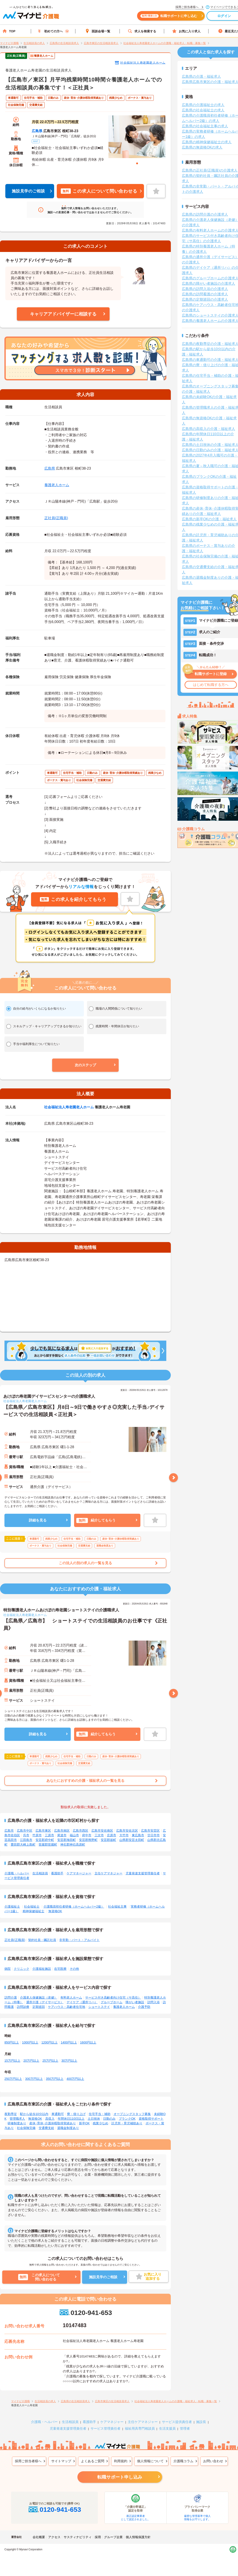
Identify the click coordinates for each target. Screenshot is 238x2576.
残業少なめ (100, 2123)
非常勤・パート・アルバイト (79, 1940)
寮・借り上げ (76, 2114)
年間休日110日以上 (71, 2118)
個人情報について (150, 2461)
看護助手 (57, 1873)
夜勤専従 (10, 2114)
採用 (98, 2537)
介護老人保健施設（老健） (38, 1997)
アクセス (54, 2537)
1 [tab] (137, 163)
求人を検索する (142, 31)
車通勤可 (57, 2114)
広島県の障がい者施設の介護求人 (208, 283)
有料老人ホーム (71, 1997)
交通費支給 (46, 2128)
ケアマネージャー (79, 1873)
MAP (35, 141)
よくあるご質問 (92, 2461)
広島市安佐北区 (127, 1830)
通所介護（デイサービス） (44, 2002)
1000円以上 (30, 2042)
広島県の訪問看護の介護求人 (205, 294)
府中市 (86, 1835)
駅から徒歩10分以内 (34, 2114)
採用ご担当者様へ (28, 2461)
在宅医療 (60, 1968)
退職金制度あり (68, 2128)
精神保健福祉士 (33, 1911)
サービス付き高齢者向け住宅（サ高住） (113, 1997)
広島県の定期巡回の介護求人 (205, 299)
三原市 (49, 1835)
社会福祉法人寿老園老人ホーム (142, 62)
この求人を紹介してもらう (73, 899)
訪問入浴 (153, 2002)
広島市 (9, 1830)
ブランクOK (127, 2118)
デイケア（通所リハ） (82, 2002)
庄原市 (111, 1835)
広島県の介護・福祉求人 (201, 76)
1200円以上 (49, 2042)
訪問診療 (23, 2007)
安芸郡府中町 (44, 1840)
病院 (7, 1968)
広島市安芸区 (150, 1830)
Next (173, 1477)
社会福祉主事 (117, 1906)
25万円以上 (50, 2060)
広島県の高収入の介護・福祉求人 (208, 429)
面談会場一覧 (97, 31)
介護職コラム (183, 2461)
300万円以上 (34, 2079)
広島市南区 (62, 1830)
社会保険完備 (26, 2128)
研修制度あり (17, 2123)
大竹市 (124, 1835)
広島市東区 (43, 1830)
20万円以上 (31, 2060)
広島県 (37, 131)
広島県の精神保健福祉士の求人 (207, 142)
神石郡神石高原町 (72, 1844)
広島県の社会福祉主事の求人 (205, 126)
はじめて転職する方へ (210, 685)
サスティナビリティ (78, 2537)
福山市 (74, 1835)
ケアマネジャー (112, 2422)
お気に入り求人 (186, 31)
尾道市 (62, 1835)
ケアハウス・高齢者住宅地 (66, 2007)
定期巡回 (38, 2007)
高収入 (50, 2118)
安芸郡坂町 (108, 1840)
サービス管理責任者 (105, 2428)
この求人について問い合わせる (99, 191)
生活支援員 (167, 2428)
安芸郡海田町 (66, 1840)
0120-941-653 (85, 2312)
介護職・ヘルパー (16, 1873)
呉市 (26, 1835)
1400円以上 (69, 2042)
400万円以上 (75, 2079)
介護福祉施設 (41, 1968)
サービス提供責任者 (177, 2422)
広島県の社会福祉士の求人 (203, 110)
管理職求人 (17, 2118)
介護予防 (144, 2007)
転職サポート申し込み (119, 2477)
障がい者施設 (135, 2002)
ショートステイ (99, 2007)
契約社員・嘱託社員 (42, 1940)
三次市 (99, 1835)
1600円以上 (88, 2042)
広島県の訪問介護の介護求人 (205, 214)
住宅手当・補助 (99, 2114)
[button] (85, 1065)
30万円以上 (69, 2060)
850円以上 (11, 2042)
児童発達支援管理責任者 (143, 1873)
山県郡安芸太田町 (131, 1840)
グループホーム (111, 2002)
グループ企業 (113, 2537)
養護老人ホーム (56, 485)
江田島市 (26, 1840)
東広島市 (138, 1835)
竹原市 (37, 1835)
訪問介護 (10, 1997)
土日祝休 (94, 2118)
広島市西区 (80, 1830)
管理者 (185, 2428)
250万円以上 (13, 2079)
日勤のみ (109, 2118)
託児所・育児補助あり (126, 2123)
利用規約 (120, 2461)
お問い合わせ (213, 2461)
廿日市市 (153, 1835)
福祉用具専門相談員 (140, 2428)
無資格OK (55, 1911)
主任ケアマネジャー (108, 1873)
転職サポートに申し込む (170, 17)
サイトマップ (61, 2461)
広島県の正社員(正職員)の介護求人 (210, 170)
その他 (74, 1968)
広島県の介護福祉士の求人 (203, 105)
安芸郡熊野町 (88, 1840)
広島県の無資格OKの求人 (202, 147)
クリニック (21, 1968)
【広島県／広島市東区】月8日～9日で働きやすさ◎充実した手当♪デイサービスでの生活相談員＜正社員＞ (84, 1410)
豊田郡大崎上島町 (23, 1844)
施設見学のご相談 (28, 191)
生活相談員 (40, 1873)
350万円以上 (54, 2079)
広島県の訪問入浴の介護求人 (205, 289)
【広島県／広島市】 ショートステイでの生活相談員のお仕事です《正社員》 (85, 1624)
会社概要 (39, 2537)
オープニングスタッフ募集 (132, 2114)
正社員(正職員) (56, 518)
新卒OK (84, 2123)
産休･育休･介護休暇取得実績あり (52, 2123)
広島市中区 (24, 1830)
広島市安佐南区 (102, 1830)
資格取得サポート (151, 2118)
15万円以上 (12, 2060)
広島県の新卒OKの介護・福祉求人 (209, 519)
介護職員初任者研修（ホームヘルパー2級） (73, 1906)
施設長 (201, 2422)
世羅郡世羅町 (48, 1844)
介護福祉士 (12, 1906)
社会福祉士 (31, 1906)
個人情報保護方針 (138, 2537)
